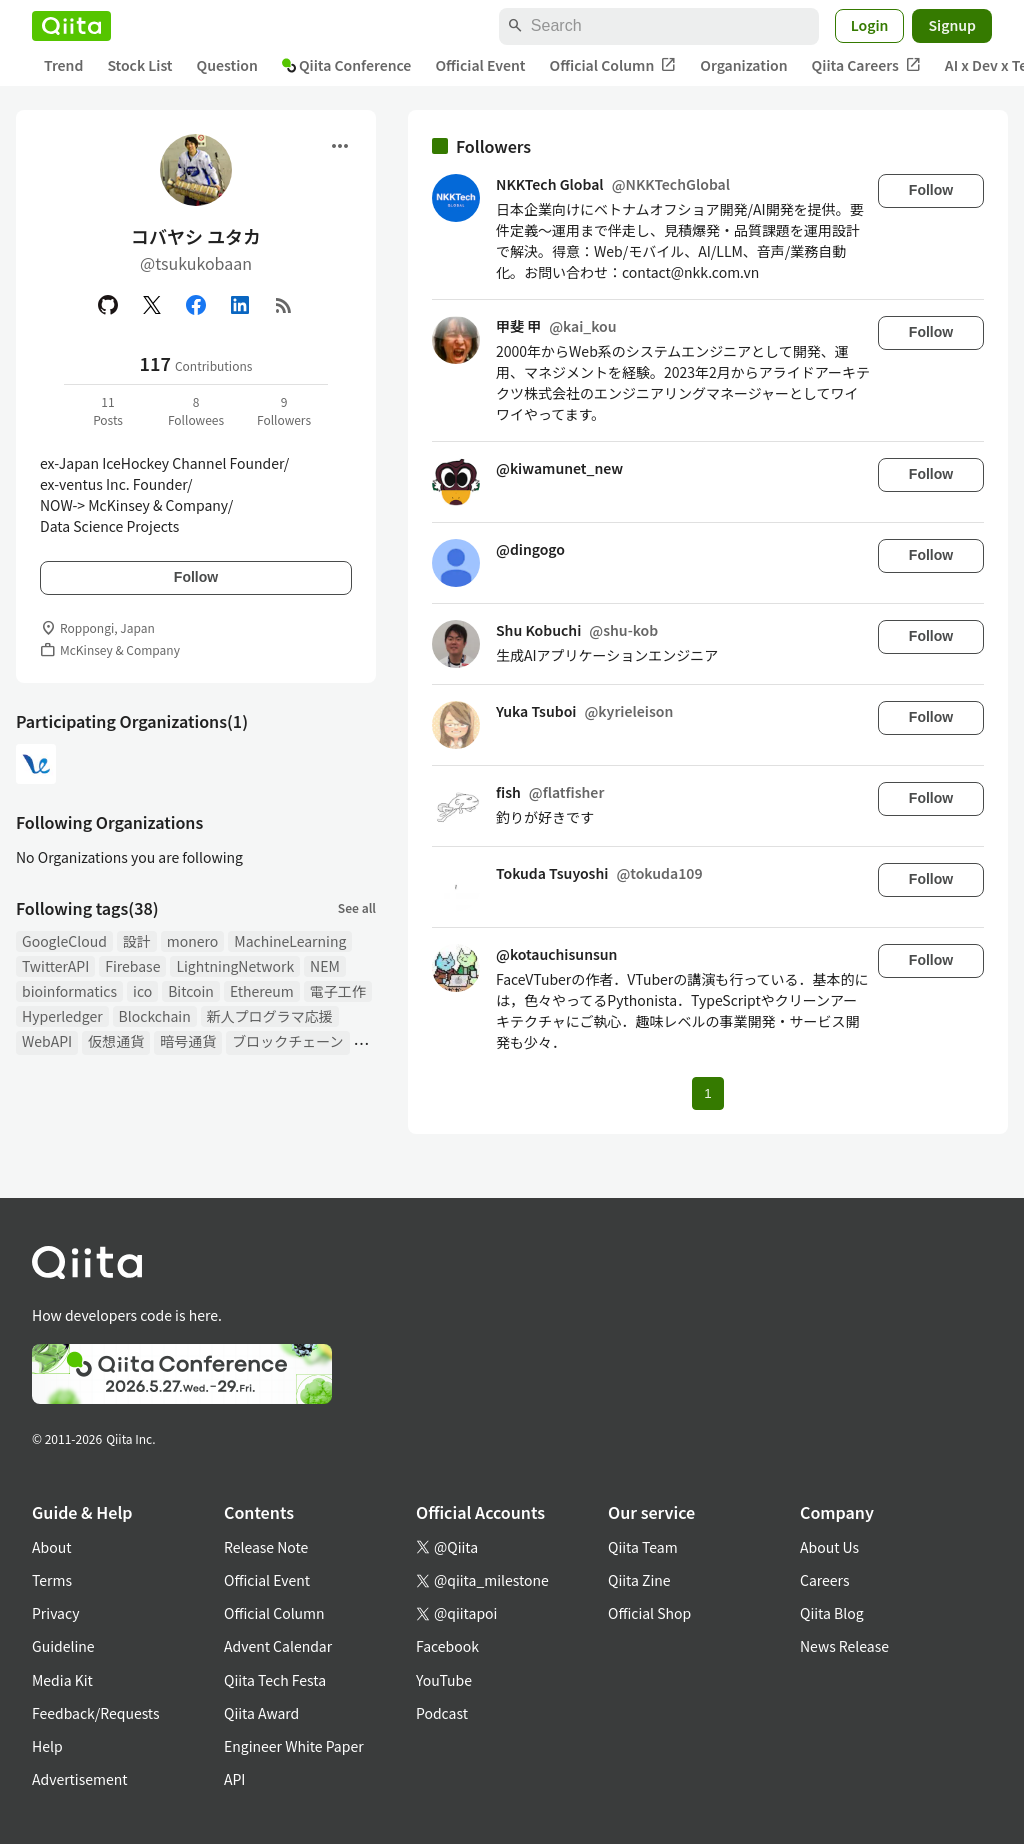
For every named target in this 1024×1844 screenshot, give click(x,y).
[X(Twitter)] (152, 305)
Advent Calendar (278, 1646)
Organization (743, 65)
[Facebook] (196, 305)
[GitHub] (108, 305)
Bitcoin (191, 991)
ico (142, 991)
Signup (952, 25)
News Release (844, 1646)
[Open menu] (340, 146)
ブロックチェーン (287, 1041)
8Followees (196, 410)
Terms (52, 1580)
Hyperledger (62, 1016)
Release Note (266, 1547)
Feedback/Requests (96, 1713)
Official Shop (649, 1613)
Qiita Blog (832, 1613)
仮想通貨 (116, 1041)
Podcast (442, 1713)
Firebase (132, 966)
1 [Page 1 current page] (707, 1093)
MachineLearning (290, 941)
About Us (829, 1547)
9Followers (284, 410)
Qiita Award (261, 1713)
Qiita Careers (866, 65)
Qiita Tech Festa (275, 1680)
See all (357, 907)
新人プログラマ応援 (270, 1016)
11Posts (108, 410)
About (51, 1547)
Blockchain (155, 1016)
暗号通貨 (188, 1041)
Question (227, 65)
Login (870, 25)
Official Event (480, 65)
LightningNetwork (235, 966)
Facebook (447, 1646)
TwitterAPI (55, 966)
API (234, 1779)
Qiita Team (643, 1547)
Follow (196, 577)
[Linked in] (240, 305)
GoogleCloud (64, 941)
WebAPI (47, 1041)
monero (192, 941)
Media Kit (62, 1680)
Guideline (63, 1646)
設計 (137, 941)
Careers (824, 1580)
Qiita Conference (347, 65)
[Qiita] (71, 26)
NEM (325, 966)
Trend (63, 65)
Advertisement (80, 1779)
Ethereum (262, 991)
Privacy (55, 1613)
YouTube (444, 1680)
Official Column (613, 65)
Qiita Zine (639, 1580)
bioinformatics (69, 991)
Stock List (139, 65)
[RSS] (284, 305)
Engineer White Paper (294, 1746)
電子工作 (338, 991)
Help (47, 1746)
